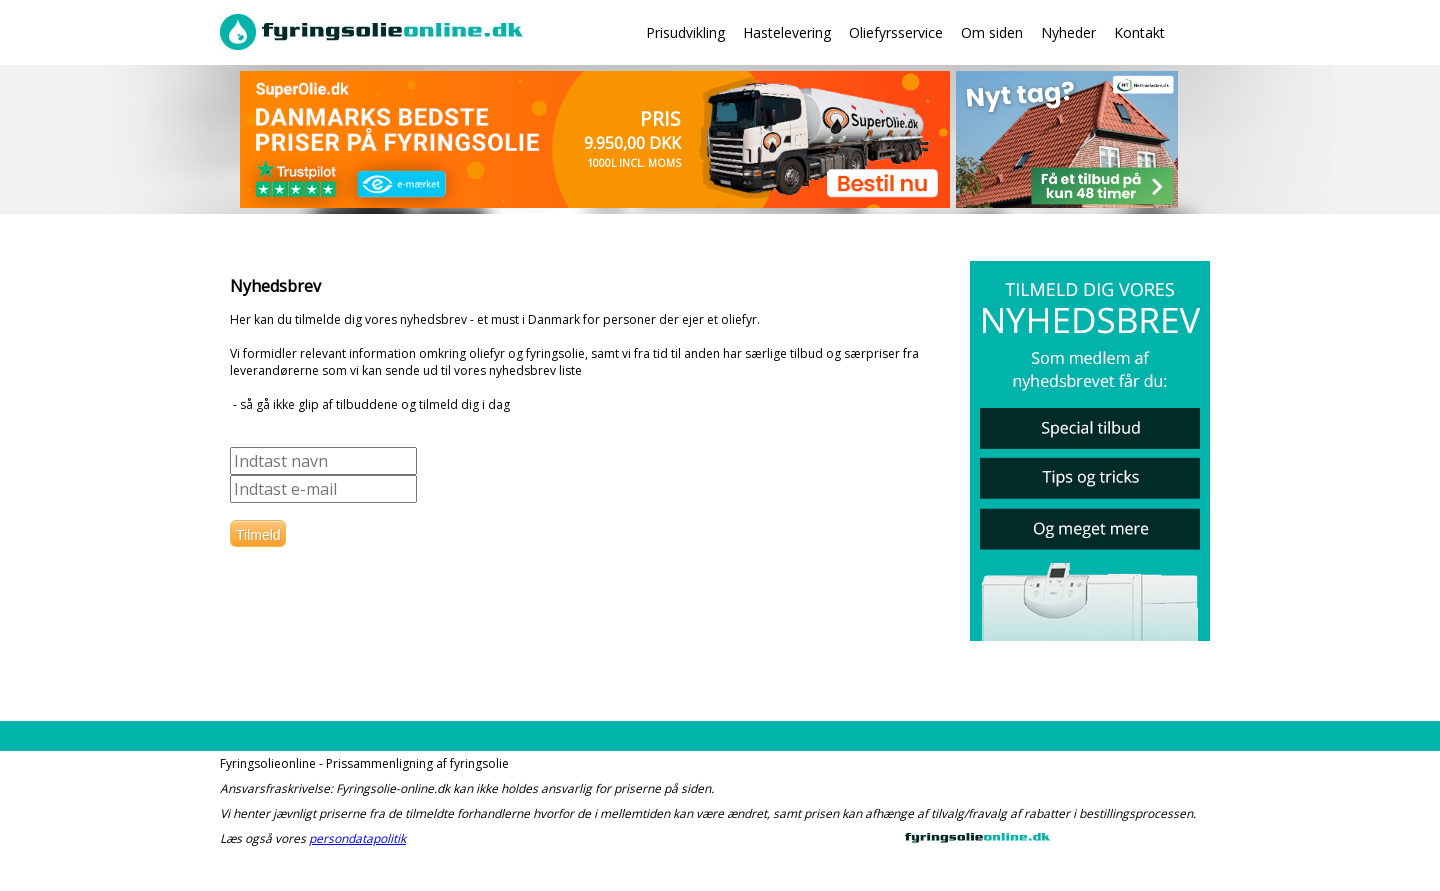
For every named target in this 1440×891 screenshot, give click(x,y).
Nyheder (1068, 32)
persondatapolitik (357, 838)
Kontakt (1139, 32)
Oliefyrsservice (896, 32)
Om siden (992, 32)
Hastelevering (787, 32)
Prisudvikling (685, 32)
